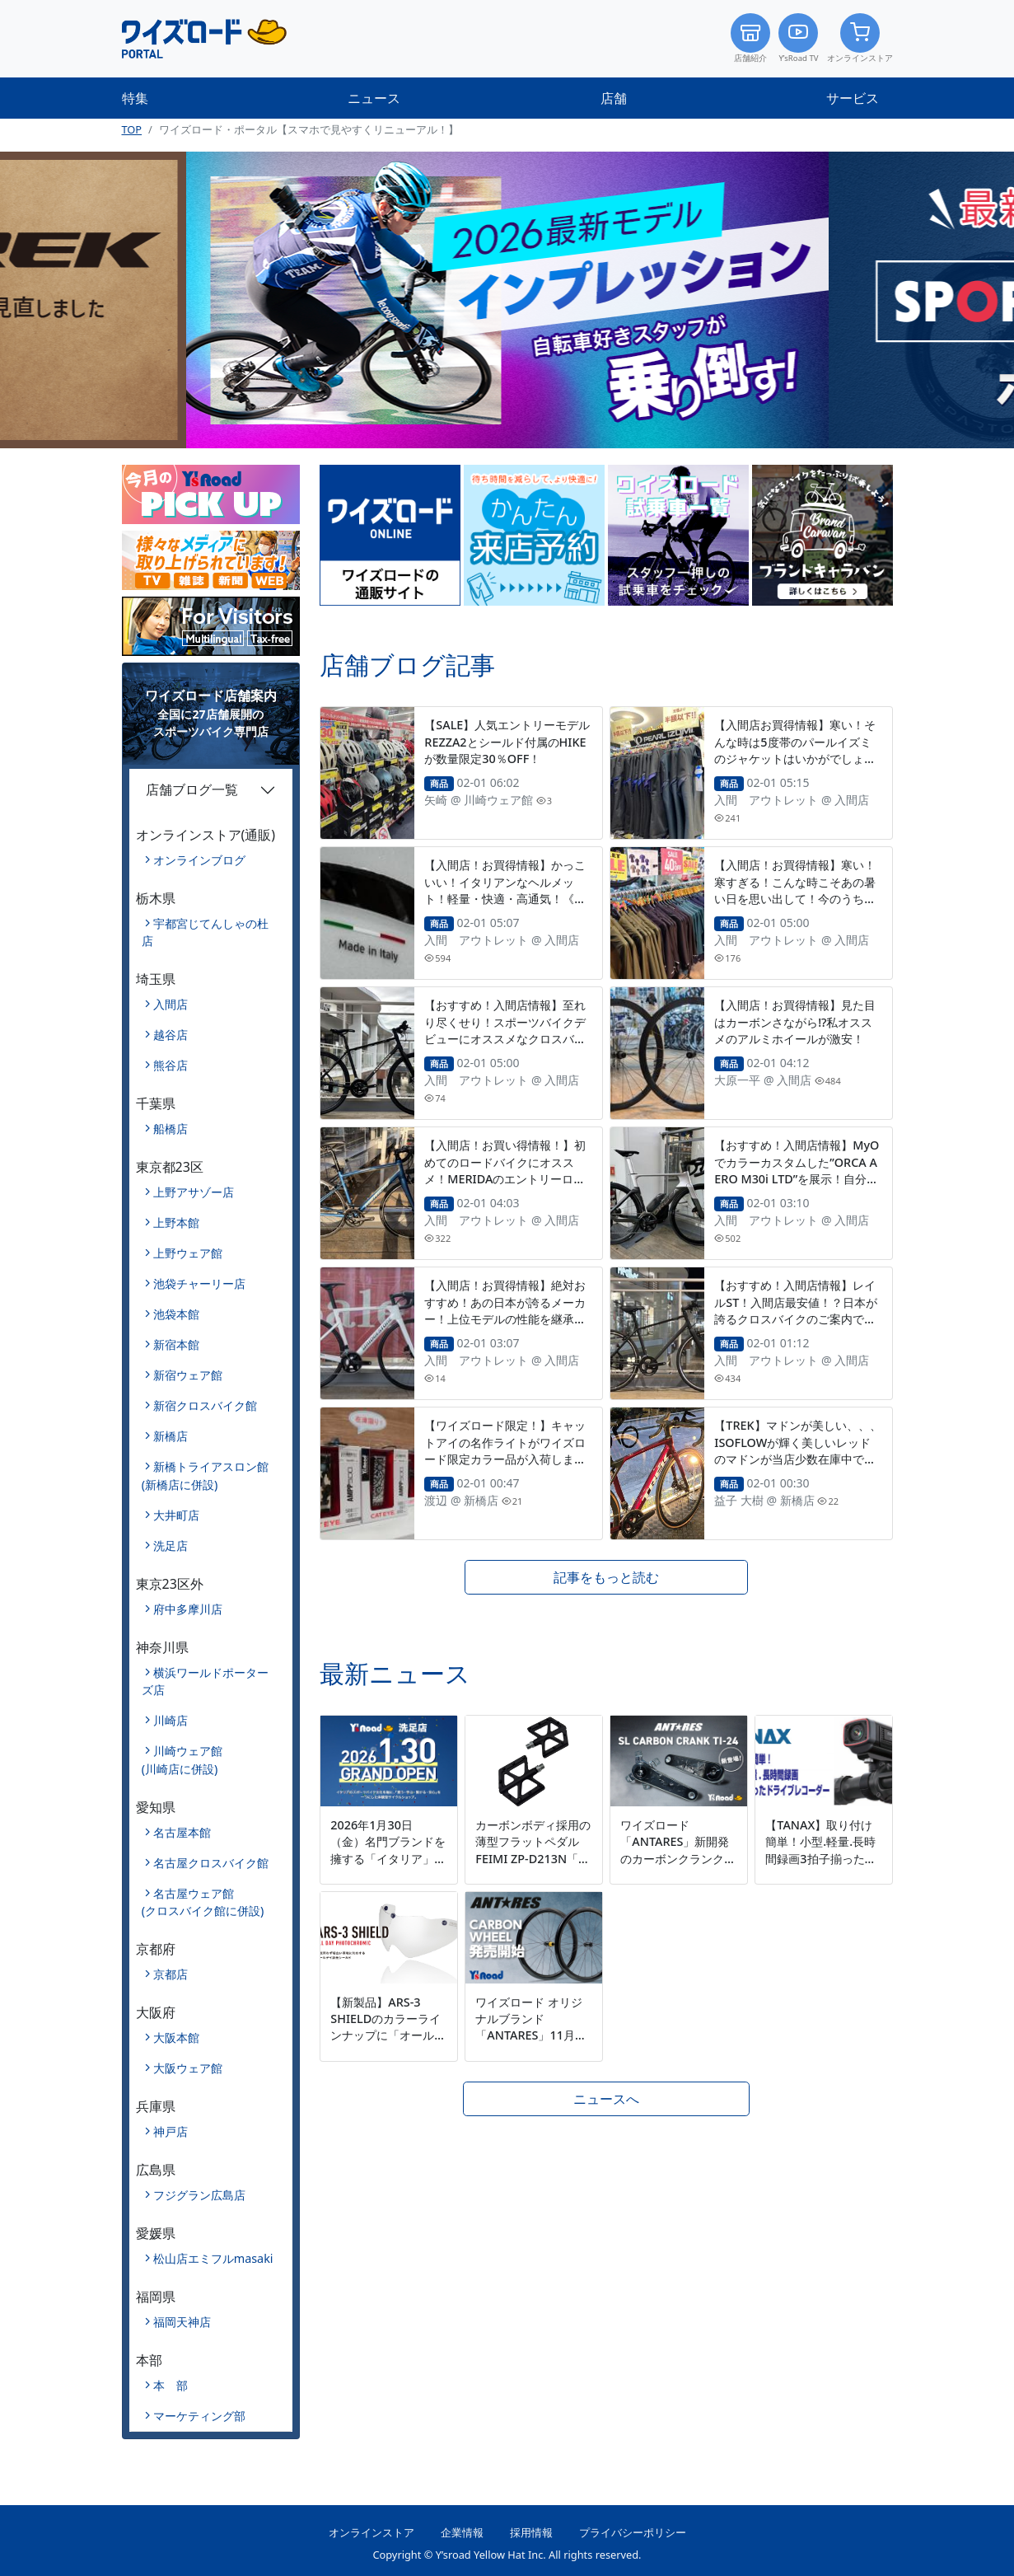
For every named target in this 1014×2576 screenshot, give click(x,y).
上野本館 (176, 1222)
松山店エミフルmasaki (213, 2258)
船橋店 (170, 1128)
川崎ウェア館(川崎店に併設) (182, 1760)
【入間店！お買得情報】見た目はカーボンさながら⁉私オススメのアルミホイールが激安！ (795, 1021)
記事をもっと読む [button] (606, 1577)
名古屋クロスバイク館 (211, 1863)
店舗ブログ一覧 (192, 789)
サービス (852, 98)
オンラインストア (860, 38)
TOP (132, 129)
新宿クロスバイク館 (205, 1405)
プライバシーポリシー (632, 2532)
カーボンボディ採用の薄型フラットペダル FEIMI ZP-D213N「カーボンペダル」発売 (533, 1849)
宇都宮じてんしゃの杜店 (205, 932)
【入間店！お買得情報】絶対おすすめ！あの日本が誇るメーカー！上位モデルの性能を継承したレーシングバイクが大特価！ (505, 1309)
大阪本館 (176, 2037)
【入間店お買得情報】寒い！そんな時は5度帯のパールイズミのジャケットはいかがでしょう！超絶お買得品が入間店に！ (795, 749)
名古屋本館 (182, 1832)
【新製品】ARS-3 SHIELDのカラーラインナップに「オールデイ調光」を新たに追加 (388, 2026)
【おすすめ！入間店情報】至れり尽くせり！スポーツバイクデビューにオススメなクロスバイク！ (505, 1029)
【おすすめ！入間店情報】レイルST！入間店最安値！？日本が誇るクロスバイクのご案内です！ (795, 1309)
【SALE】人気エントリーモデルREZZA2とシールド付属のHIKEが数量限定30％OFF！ (507, 741)
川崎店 (170, 1720)
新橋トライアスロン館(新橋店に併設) (205, 1475)
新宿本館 (176, 1344)
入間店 (170, 1004)
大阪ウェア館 (187, 2068)
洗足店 (170, 1545)
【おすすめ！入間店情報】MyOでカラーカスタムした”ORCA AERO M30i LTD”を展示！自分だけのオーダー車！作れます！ (796, 1169)
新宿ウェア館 (187, 1375)
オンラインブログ (199, 860)
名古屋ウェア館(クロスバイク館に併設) (203, 1902)
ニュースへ (606, 2099)
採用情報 (531, 2532)
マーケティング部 (199, 2416)
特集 (135, 98)
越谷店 (170, 1034)
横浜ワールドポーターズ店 (205, 1681)
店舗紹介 (750, 38)
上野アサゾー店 (193, 1192)
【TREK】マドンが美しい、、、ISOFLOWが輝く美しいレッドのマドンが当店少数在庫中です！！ (797, 1449)
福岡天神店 (182, 2322)
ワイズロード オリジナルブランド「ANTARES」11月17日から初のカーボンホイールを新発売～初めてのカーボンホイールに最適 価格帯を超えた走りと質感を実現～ (533, 2060)
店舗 (613, 98)
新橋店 (170, 1436)
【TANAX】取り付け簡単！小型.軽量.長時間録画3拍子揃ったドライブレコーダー (820, 1849)
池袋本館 (176, 1314)
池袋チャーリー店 (199, 1283)
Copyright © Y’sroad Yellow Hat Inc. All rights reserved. (506, 2554)
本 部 (170, 2385)
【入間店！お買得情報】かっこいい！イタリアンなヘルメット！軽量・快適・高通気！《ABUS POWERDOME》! (507, 889)
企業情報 (462, 2532)
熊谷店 (170, 1065)
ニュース (374, 98)
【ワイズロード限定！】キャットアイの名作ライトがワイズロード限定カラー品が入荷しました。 (505, 1449)
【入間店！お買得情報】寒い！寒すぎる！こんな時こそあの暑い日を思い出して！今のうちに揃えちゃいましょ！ (795, 889)
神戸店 (170, 2131)
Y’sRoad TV (798, 38)
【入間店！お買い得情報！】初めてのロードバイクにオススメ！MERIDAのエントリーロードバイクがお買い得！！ (505, 1169)
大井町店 (176, 1515)
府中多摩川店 (187, 1609)
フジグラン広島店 (199, 2195)
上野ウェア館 (187, 1253)
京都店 (170, 1974)
